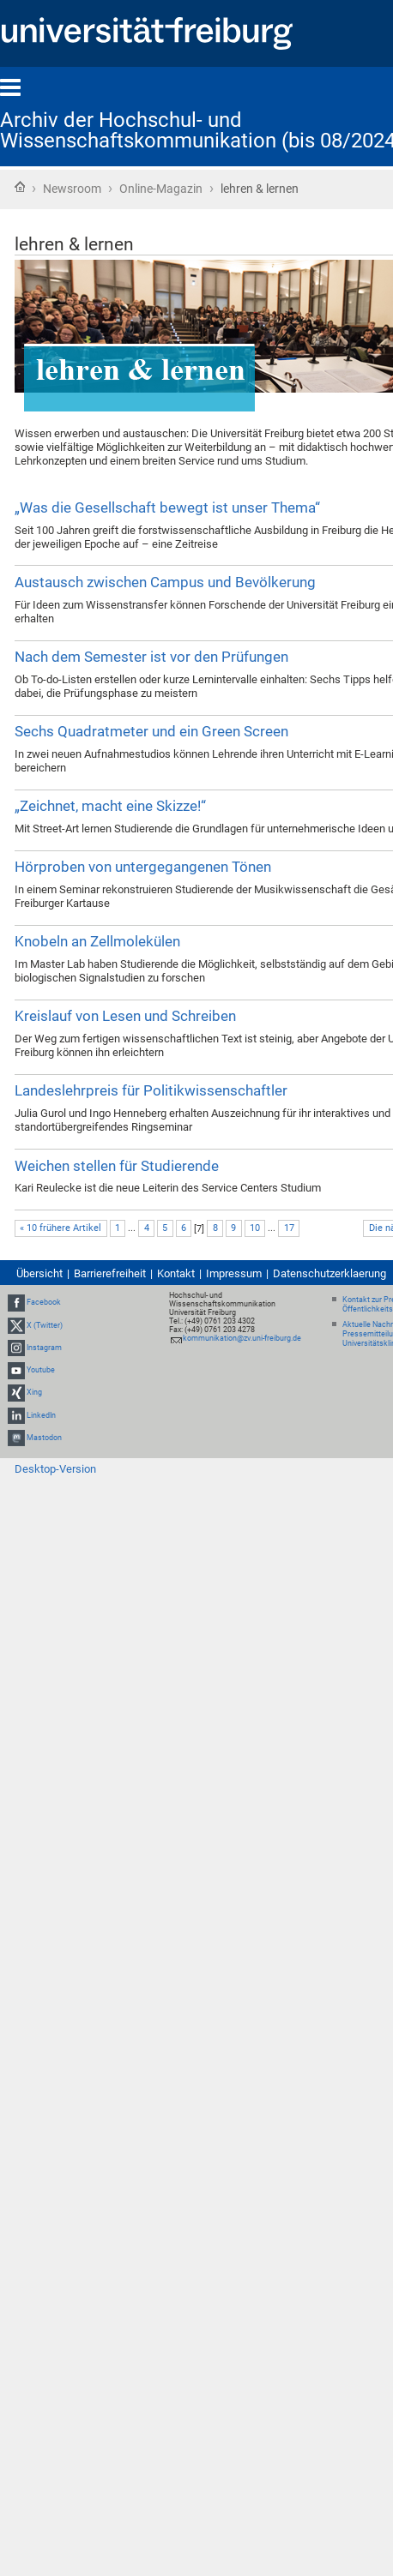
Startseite (20, 187)
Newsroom (72, 188)
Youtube (41, 1370)
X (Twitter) (45, 1325)
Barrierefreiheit (110, 1273)
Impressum (234, 1273)
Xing (34, 1392)
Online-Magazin (161, 188)
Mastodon (44, 1437)
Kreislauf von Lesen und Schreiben (125, 1015)
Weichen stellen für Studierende (117, 1165)
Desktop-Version (55, 1468)
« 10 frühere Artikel (60, 1228)
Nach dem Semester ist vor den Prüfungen (151, 656)
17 (289, 1228)
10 (255, 1228)
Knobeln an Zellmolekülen (97, 941)
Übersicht (39, 1273)
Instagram (44, 1347)
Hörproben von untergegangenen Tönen (143, 866)
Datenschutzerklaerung (329, 1273)
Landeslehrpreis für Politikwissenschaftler (151, 1090)
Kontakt (176, 1273)
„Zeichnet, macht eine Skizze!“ (110, 805)
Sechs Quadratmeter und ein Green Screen (151, 731)
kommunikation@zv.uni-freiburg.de (242, 1338)
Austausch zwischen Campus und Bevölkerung (165, 582)
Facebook (44, 1303)
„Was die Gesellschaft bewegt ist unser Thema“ (167, 507)
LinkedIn (41, 1415)
